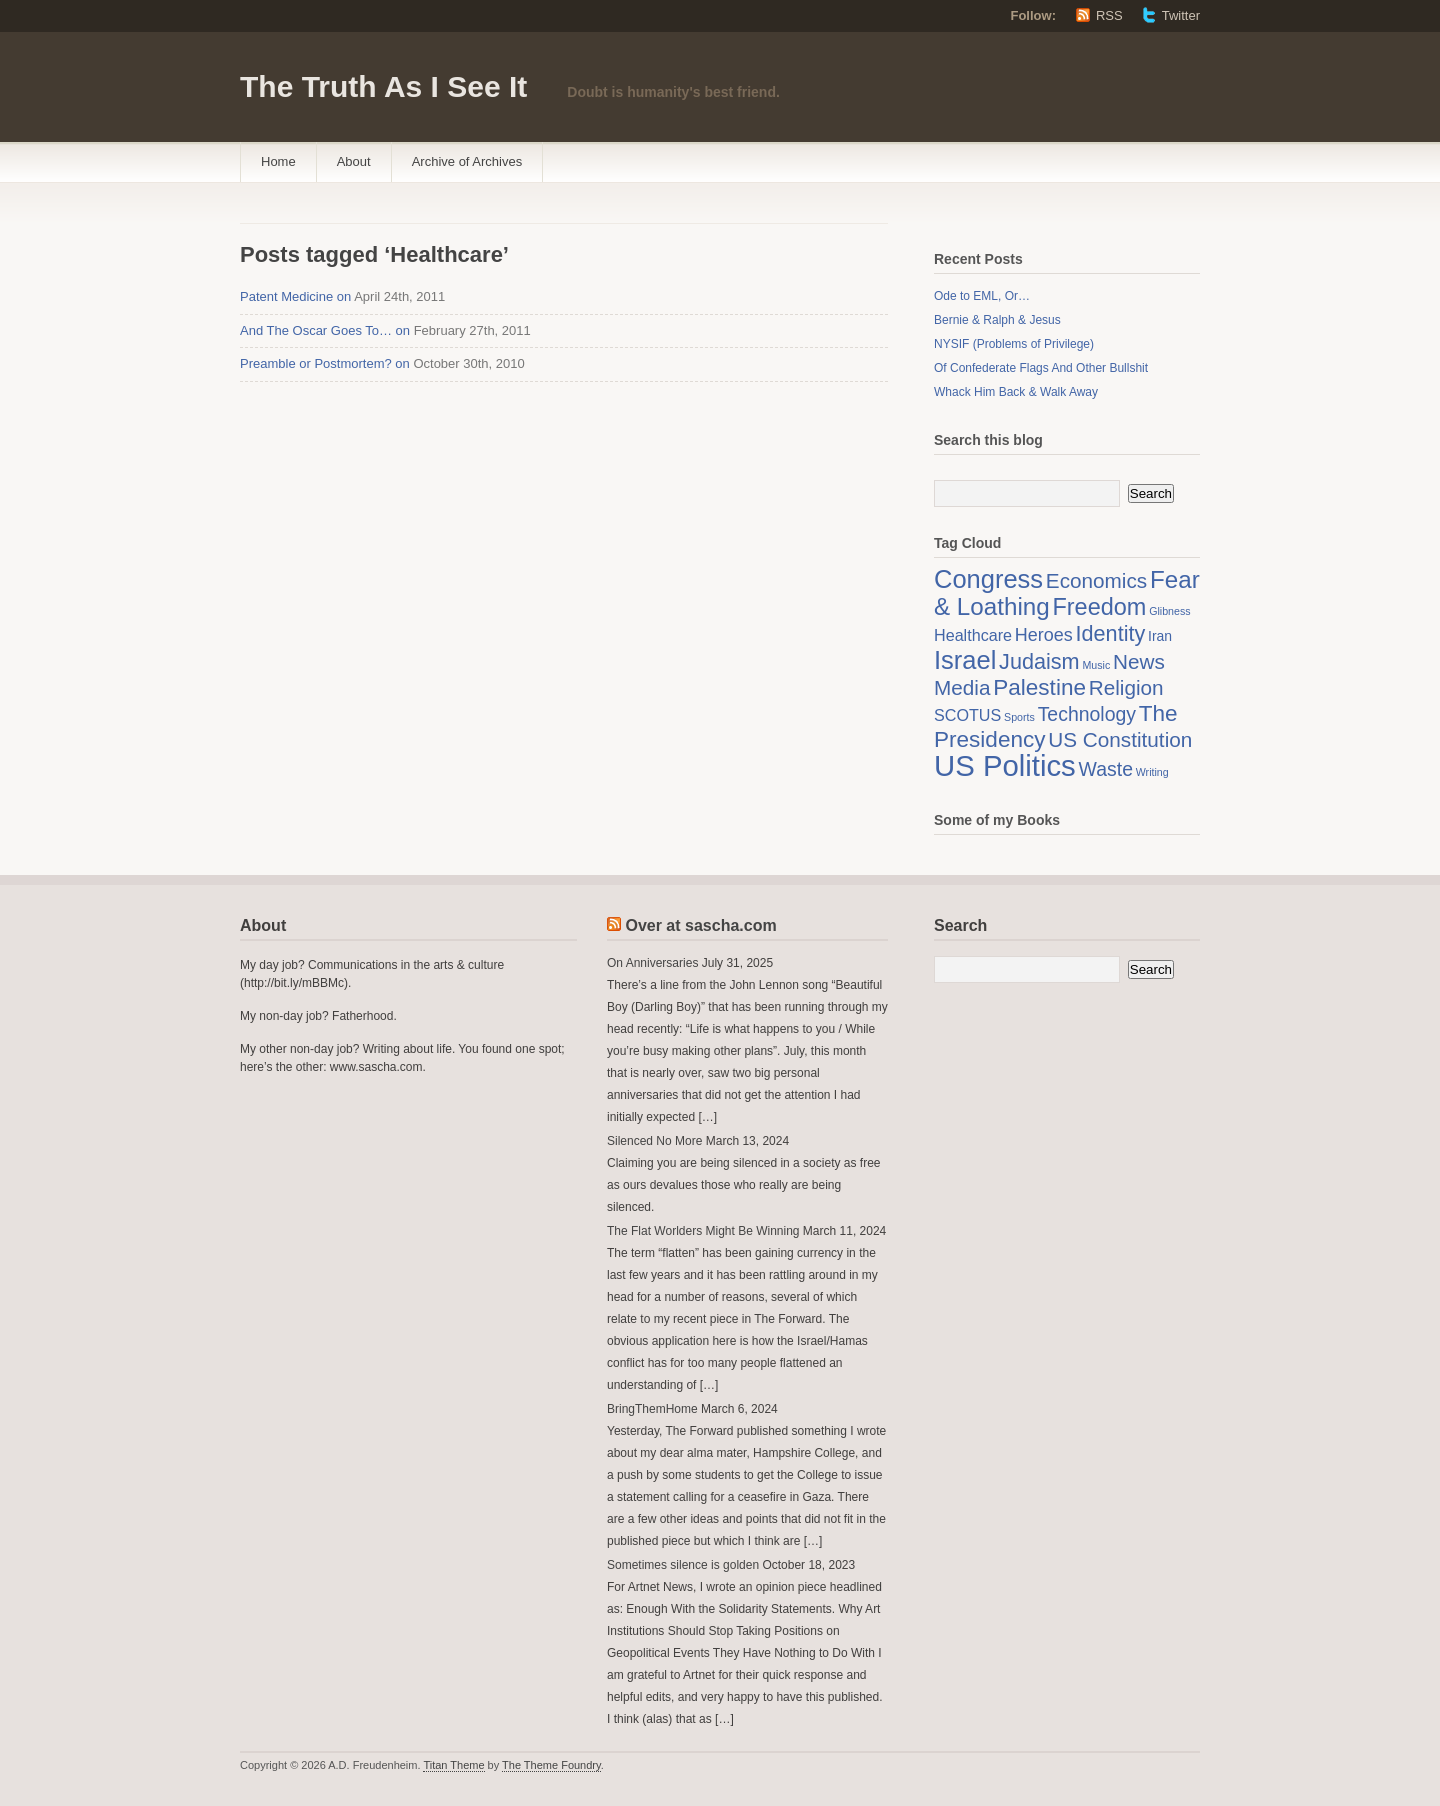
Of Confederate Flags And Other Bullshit (1041, 368)
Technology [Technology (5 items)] (1087, 714)
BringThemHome (652, 1409)
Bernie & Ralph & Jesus (997, 320)
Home (278, 161)
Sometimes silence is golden (683, 1565)
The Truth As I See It (383, 86)
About (354, 161)
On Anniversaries (652, 963)
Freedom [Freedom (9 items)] (1099, 607)
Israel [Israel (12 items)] (965, 660)
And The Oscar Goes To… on (325, 330)
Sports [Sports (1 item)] (1019, 717)
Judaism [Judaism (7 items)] (1039, 661)
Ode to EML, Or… (982, 296)
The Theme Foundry (551, 1765)
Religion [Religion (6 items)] (1126, 687)
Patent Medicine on (295, 296)
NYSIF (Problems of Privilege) (1014, 344)
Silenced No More (654, 1141)
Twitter (1181, 15)
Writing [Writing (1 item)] (1152, 772)
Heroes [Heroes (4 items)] (1044, 635)
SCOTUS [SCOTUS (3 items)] (967, 715)
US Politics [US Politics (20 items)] (1005, 765)
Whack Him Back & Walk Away (1016, 392)
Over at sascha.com (700, 925)
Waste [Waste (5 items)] (1106, 769)
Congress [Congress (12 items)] (988, 579)
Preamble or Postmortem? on (325, 363)
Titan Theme (453, 1765)
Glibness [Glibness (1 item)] (1169, 611)
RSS (1109, 15)
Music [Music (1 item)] (1096, 665)
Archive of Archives (467, 161)
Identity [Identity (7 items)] (1111, 633)
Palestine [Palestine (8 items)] (1039, 687)
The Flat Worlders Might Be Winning (703, 1231)
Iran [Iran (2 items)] (1160, 636)
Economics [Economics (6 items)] (1096, 580)
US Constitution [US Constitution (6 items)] (1120, 739)
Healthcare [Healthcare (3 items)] (973, 635)
